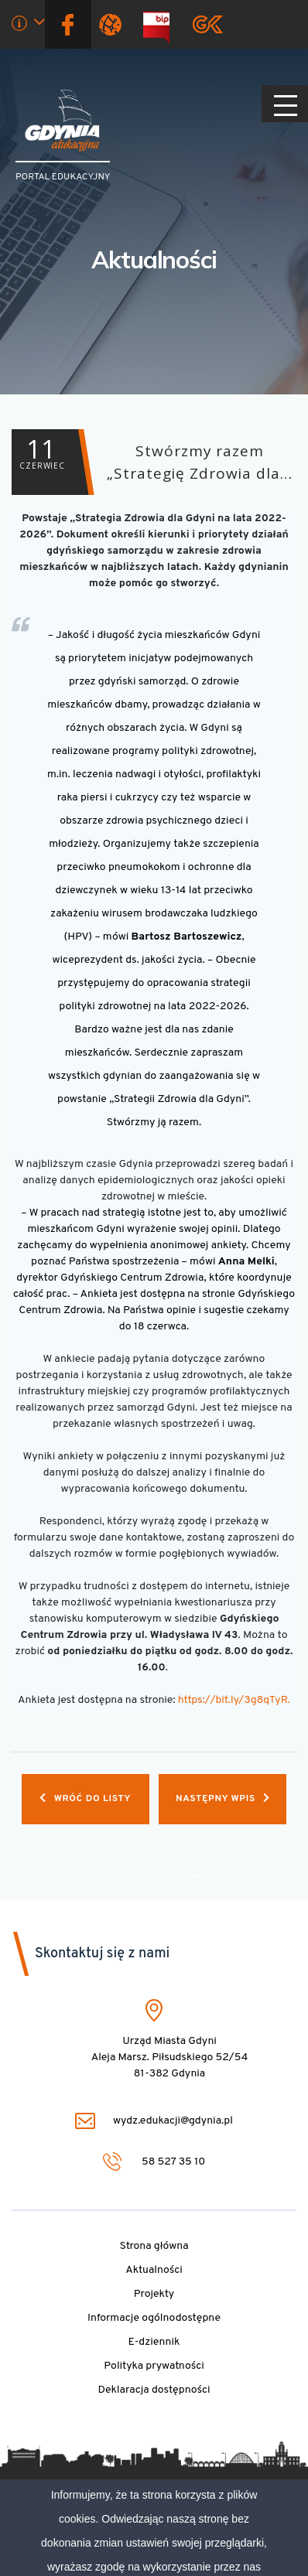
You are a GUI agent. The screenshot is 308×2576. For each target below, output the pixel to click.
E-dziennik (154, 2342)
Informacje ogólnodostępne (154, 2318)
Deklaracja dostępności (154, 2390)
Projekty (154, 2294)
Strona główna (153, 2246)
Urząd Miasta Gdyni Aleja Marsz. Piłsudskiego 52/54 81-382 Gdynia (169, 2057)
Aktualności (154, 259)
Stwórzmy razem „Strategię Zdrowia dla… (152, 462)
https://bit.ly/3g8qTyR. (234, 1700)
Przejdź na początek (154, 1875)
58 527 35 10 (154, 2161)
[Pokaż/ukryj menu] (285, 103)
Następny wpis (223, 1799)
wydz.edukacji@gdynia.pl (154, 2121)
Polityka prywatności (154, 2366)
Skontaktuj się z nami (102, 1954)
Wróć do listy (85, 1799)
